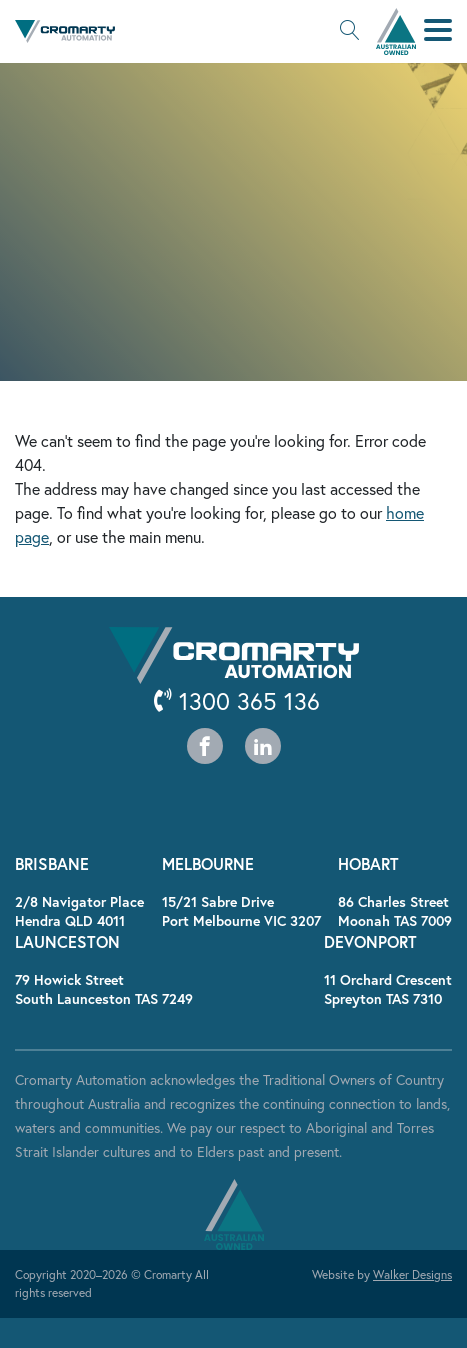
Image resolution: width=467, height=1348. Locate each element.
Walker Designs (412, 1274)
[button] (350, 32)
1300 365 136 (237, 701)
